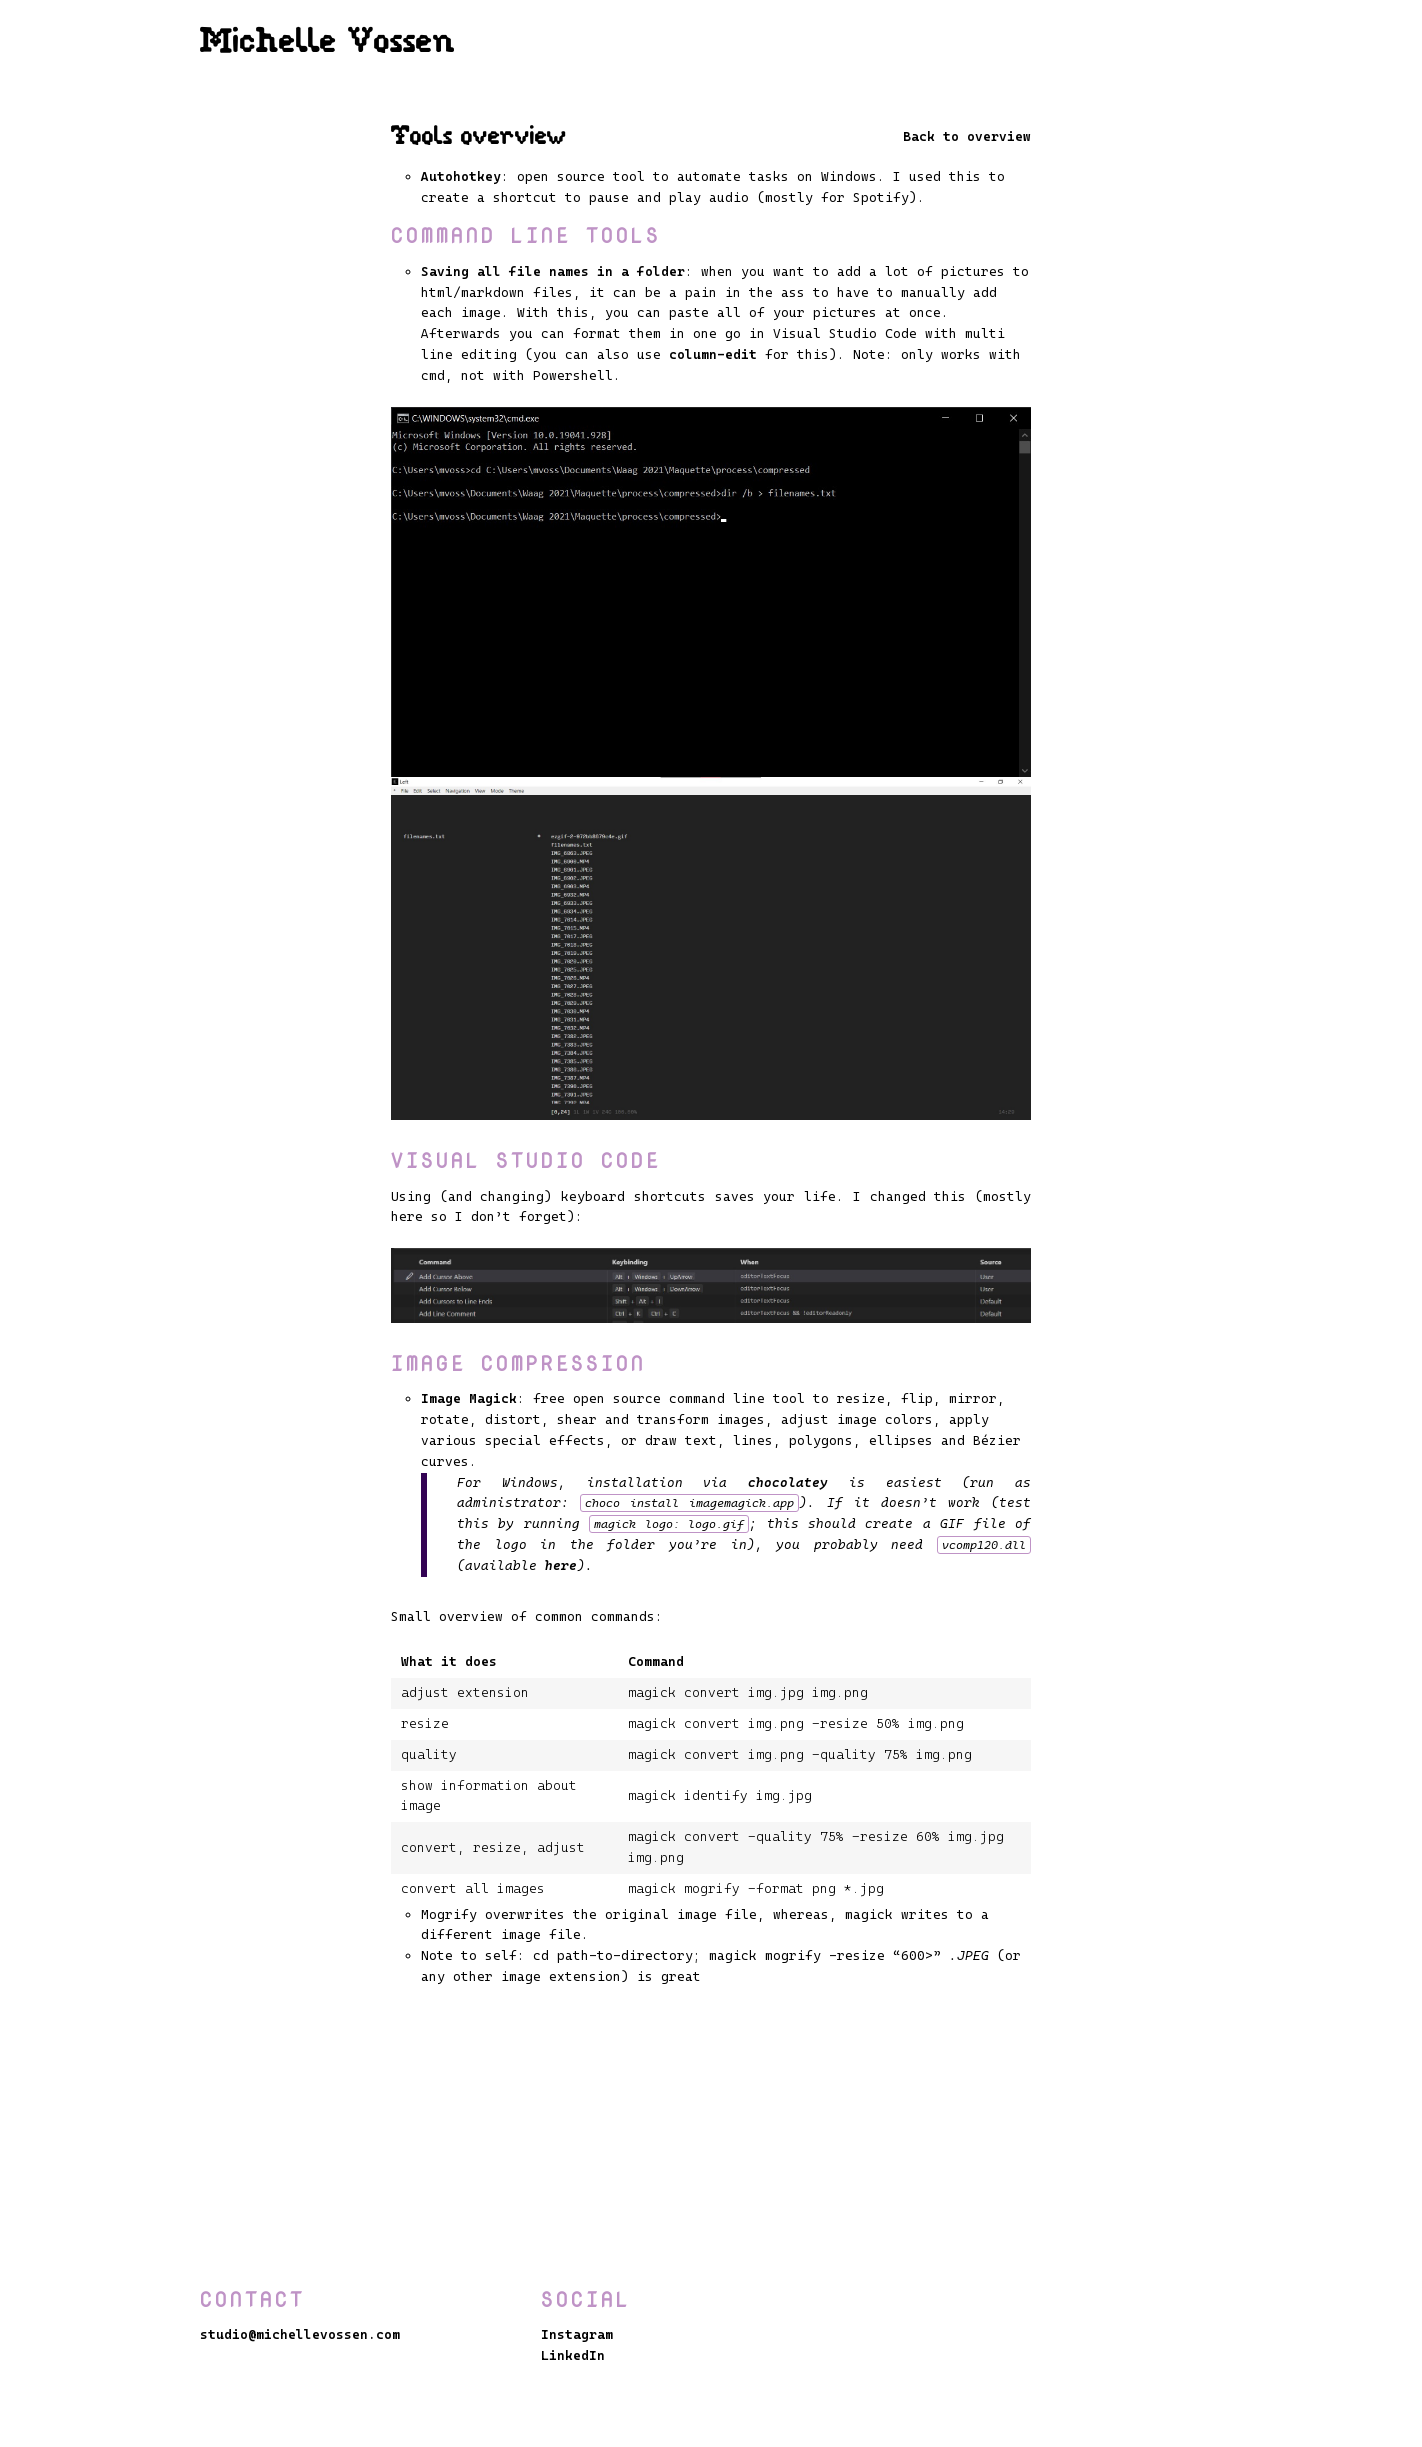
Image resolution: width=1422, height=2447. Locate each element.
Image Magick (469, 1398)
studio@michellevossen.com (300, 2334)
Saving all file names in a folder (553, 271)
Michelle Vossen (328, 43)
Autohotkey (461, 176)
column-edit (713, 354)
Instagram (577, 2334)
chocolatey (788, 1482)
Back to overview (967, 136)
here (561, 1565)
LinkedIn (573, 2355)
